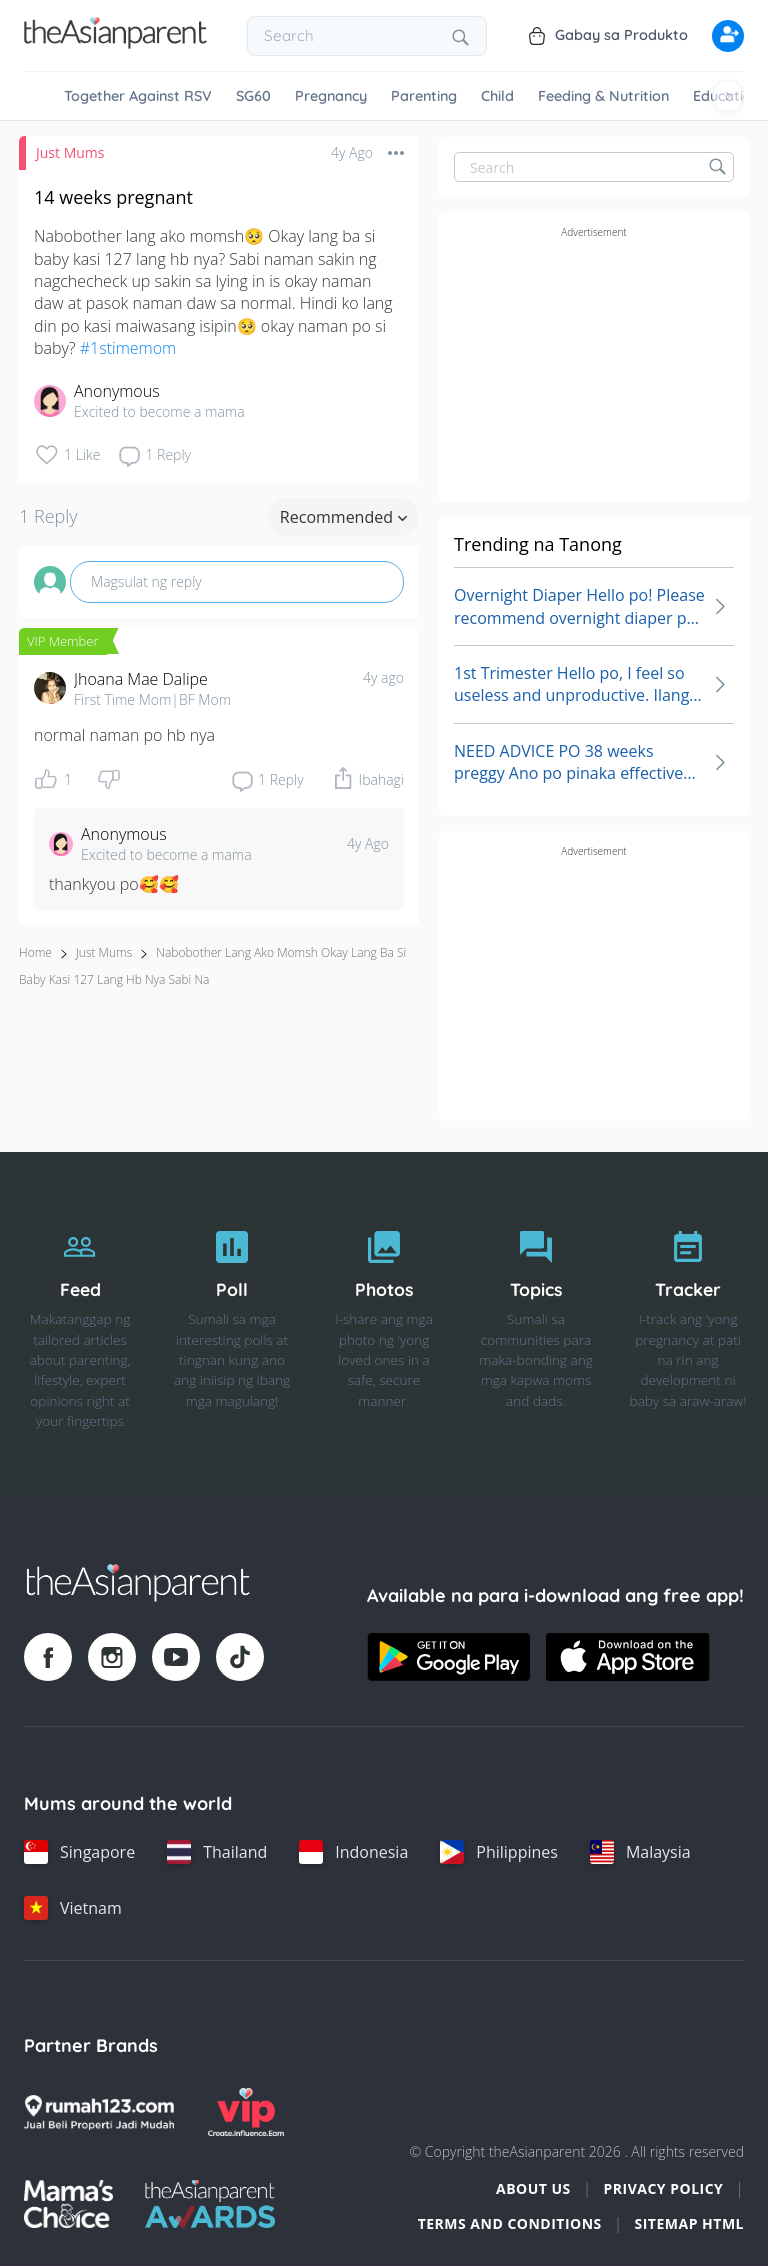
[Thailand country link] (217, 1852)
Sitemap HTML (689, 2223)
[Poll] (232, 1324)
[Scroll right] (728, 96)
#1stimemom (128, 348)
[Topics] (536, 1324)
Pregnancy (331, 96)
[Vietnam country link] (73, 1908)
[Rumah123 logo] (99, 2112)
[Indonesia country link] (353, 1852)
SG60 (253, 96)
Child (497, 96)
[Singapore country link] (79, 1852)
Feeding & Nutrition (603, 96)
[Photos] (384, 1324)
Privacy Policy (663, 2188)
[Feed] (80, 1324)
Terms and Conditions (510, 2223)
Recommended (343, 517)
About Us (533, 2188)
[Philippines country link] (499, 1852)
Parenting (424, 96)
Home (35, 952)
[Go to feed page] (115, 43)
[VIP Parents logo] (246, 2112)
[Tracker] (688, 1324)
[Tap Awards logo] (210, 2204)
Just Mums (70, 152)
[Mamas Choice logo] (68, 2204)
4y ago (383, 677)
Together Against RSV (138, 96)
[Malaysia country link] (640, 1852)
